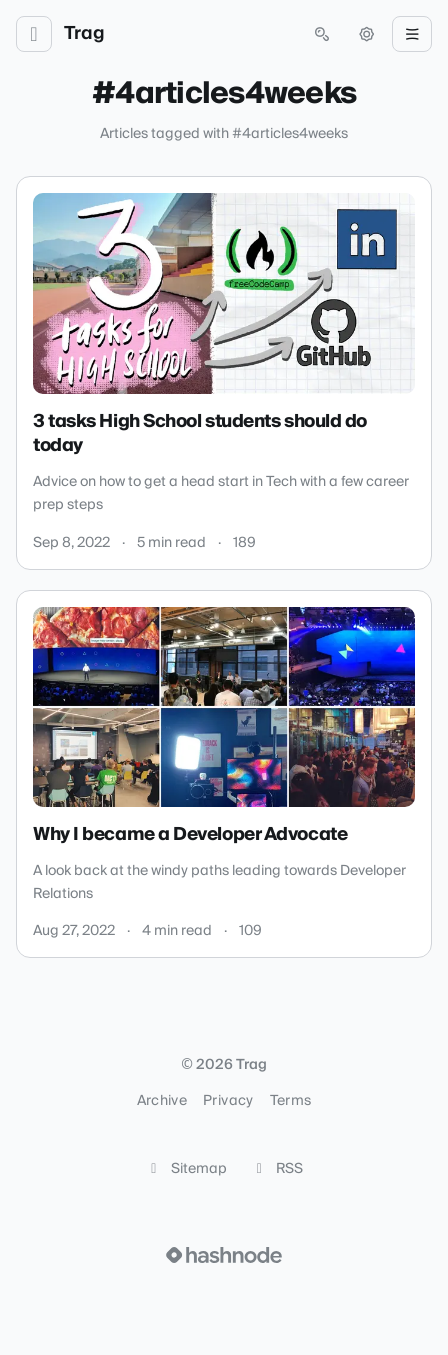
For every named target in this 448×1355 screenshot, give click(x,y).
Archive (162, 1101)
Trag (84, 34)
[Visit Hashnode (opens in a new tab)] (224, 1255)
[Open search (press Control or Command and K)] (322, 34)
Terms (291, 1101)
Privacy (228, 1101)
